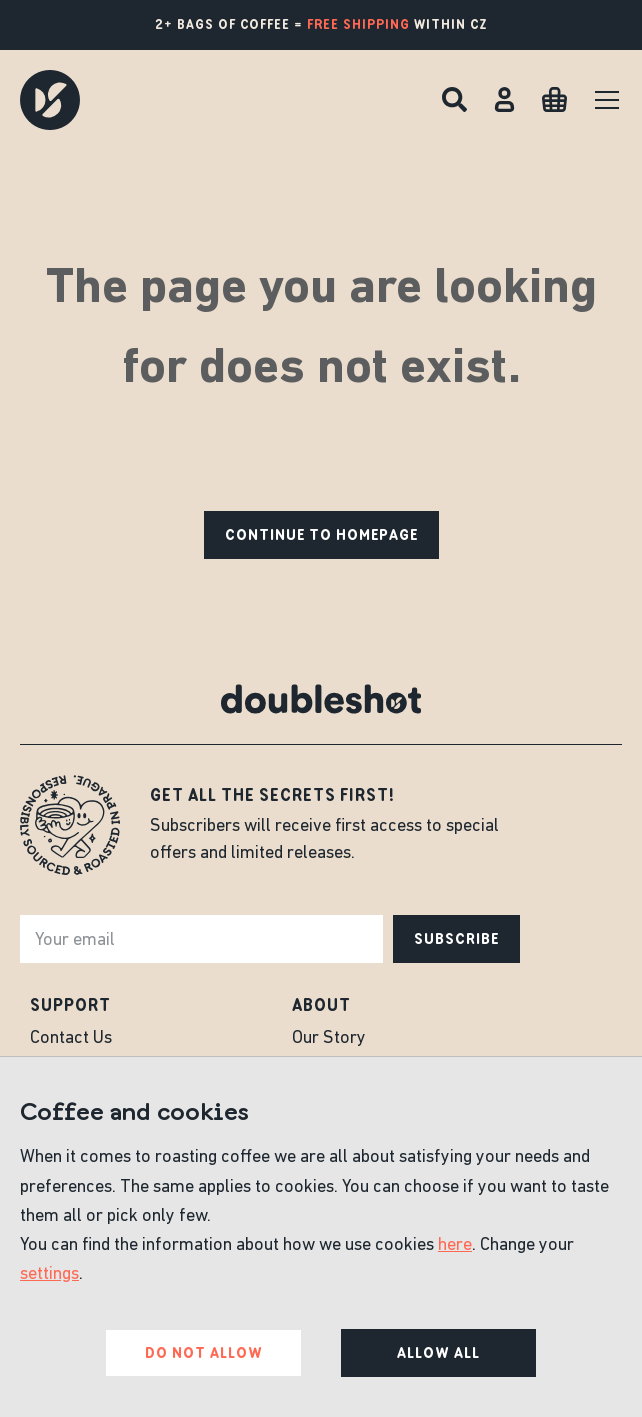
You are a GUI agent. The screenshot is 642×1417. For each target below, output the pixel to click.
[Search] (454, 99)
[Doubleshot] (50, 100)
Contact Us (71, 1038)
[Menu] (607, 100)
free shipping (358, 24)
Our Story (329, 1038)
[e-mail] (201, 939)
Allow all (438, 1353)
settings (49, 1274)
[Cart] (554, 99)
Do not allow (204, 1353)
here (455, 1245)
